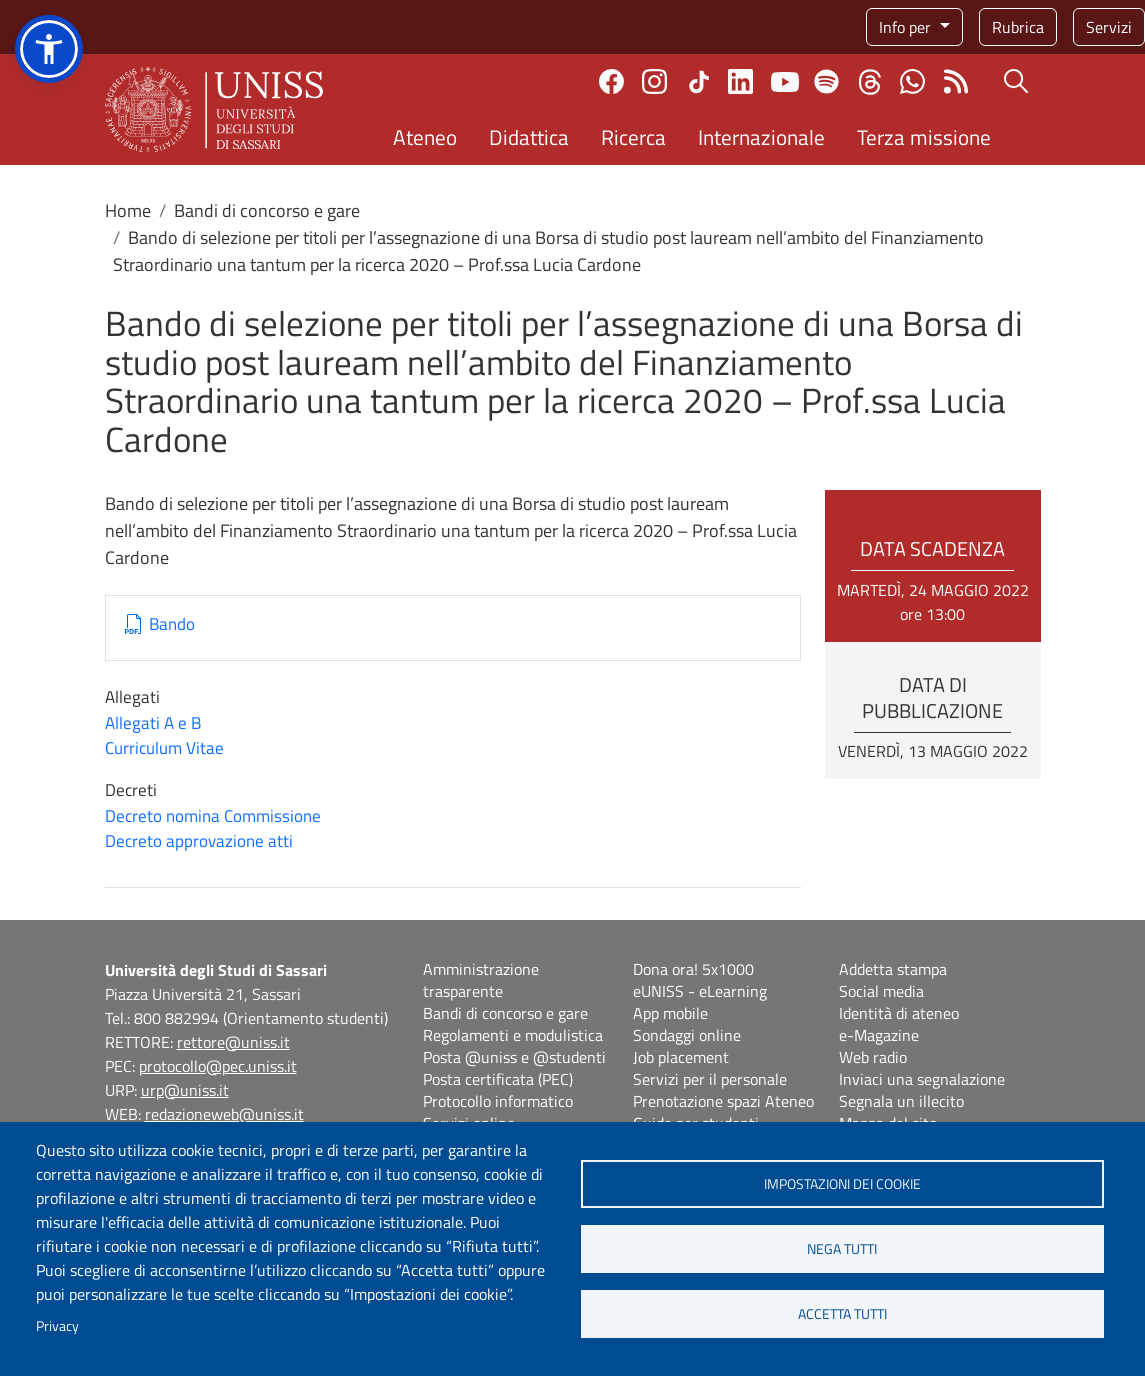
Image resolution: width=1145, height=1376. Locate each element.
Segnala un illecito (901, 1101)
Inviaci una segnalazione (922, 1079)
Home (128, 210)
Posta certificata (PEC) (498, 1079)
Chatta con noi (912, 81)
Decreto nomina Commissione (213, 816)
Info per (907, 27)
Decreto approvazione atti (199, 841)
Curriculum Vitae (164, 748)
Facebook (611, 81)
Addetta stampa (893, 969)
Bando (172, 624)
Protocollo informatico (498, 1101)
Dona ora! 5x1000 (693, 969)
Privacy (57, 1326)
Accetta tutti (842, 1314)
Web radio (873, 1057)
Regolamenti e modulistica (513, 1035)
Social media (881, 991)
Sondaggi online (687, 1035)
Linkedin (740, 81)
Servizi (1109, 27)
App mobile (670, 1013)
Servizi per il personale (710, 1079)
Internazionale (761, 137)
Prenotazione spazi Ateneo (723, 1101)
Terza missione (924, 137)
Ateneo (425, 137)
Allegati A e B (153, 723)
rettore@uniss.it (233, 1042)
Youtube (785, 82)
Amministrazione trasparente (481, 980)
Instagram (654, 81)
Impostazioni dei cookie (842, 1184)
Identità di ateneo (899, 1013)
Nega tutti (842, 1249)
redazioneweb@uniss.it (224, 1114)
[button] (49, 49)
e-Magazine (879, 1035)
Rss (955, 81)
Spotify (826, 81)
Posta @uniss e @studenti (514, 1057)
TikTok (699, 82)
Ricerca (633, 137)
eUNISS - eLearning (700, 991)
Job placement (681, 1057)
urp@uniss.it (185, 1090)
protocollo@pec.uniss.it (218, 1066)
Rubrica (1018, 27)
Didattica (529, 137)
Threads (869, 82)
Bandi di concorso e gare (267, 210)
